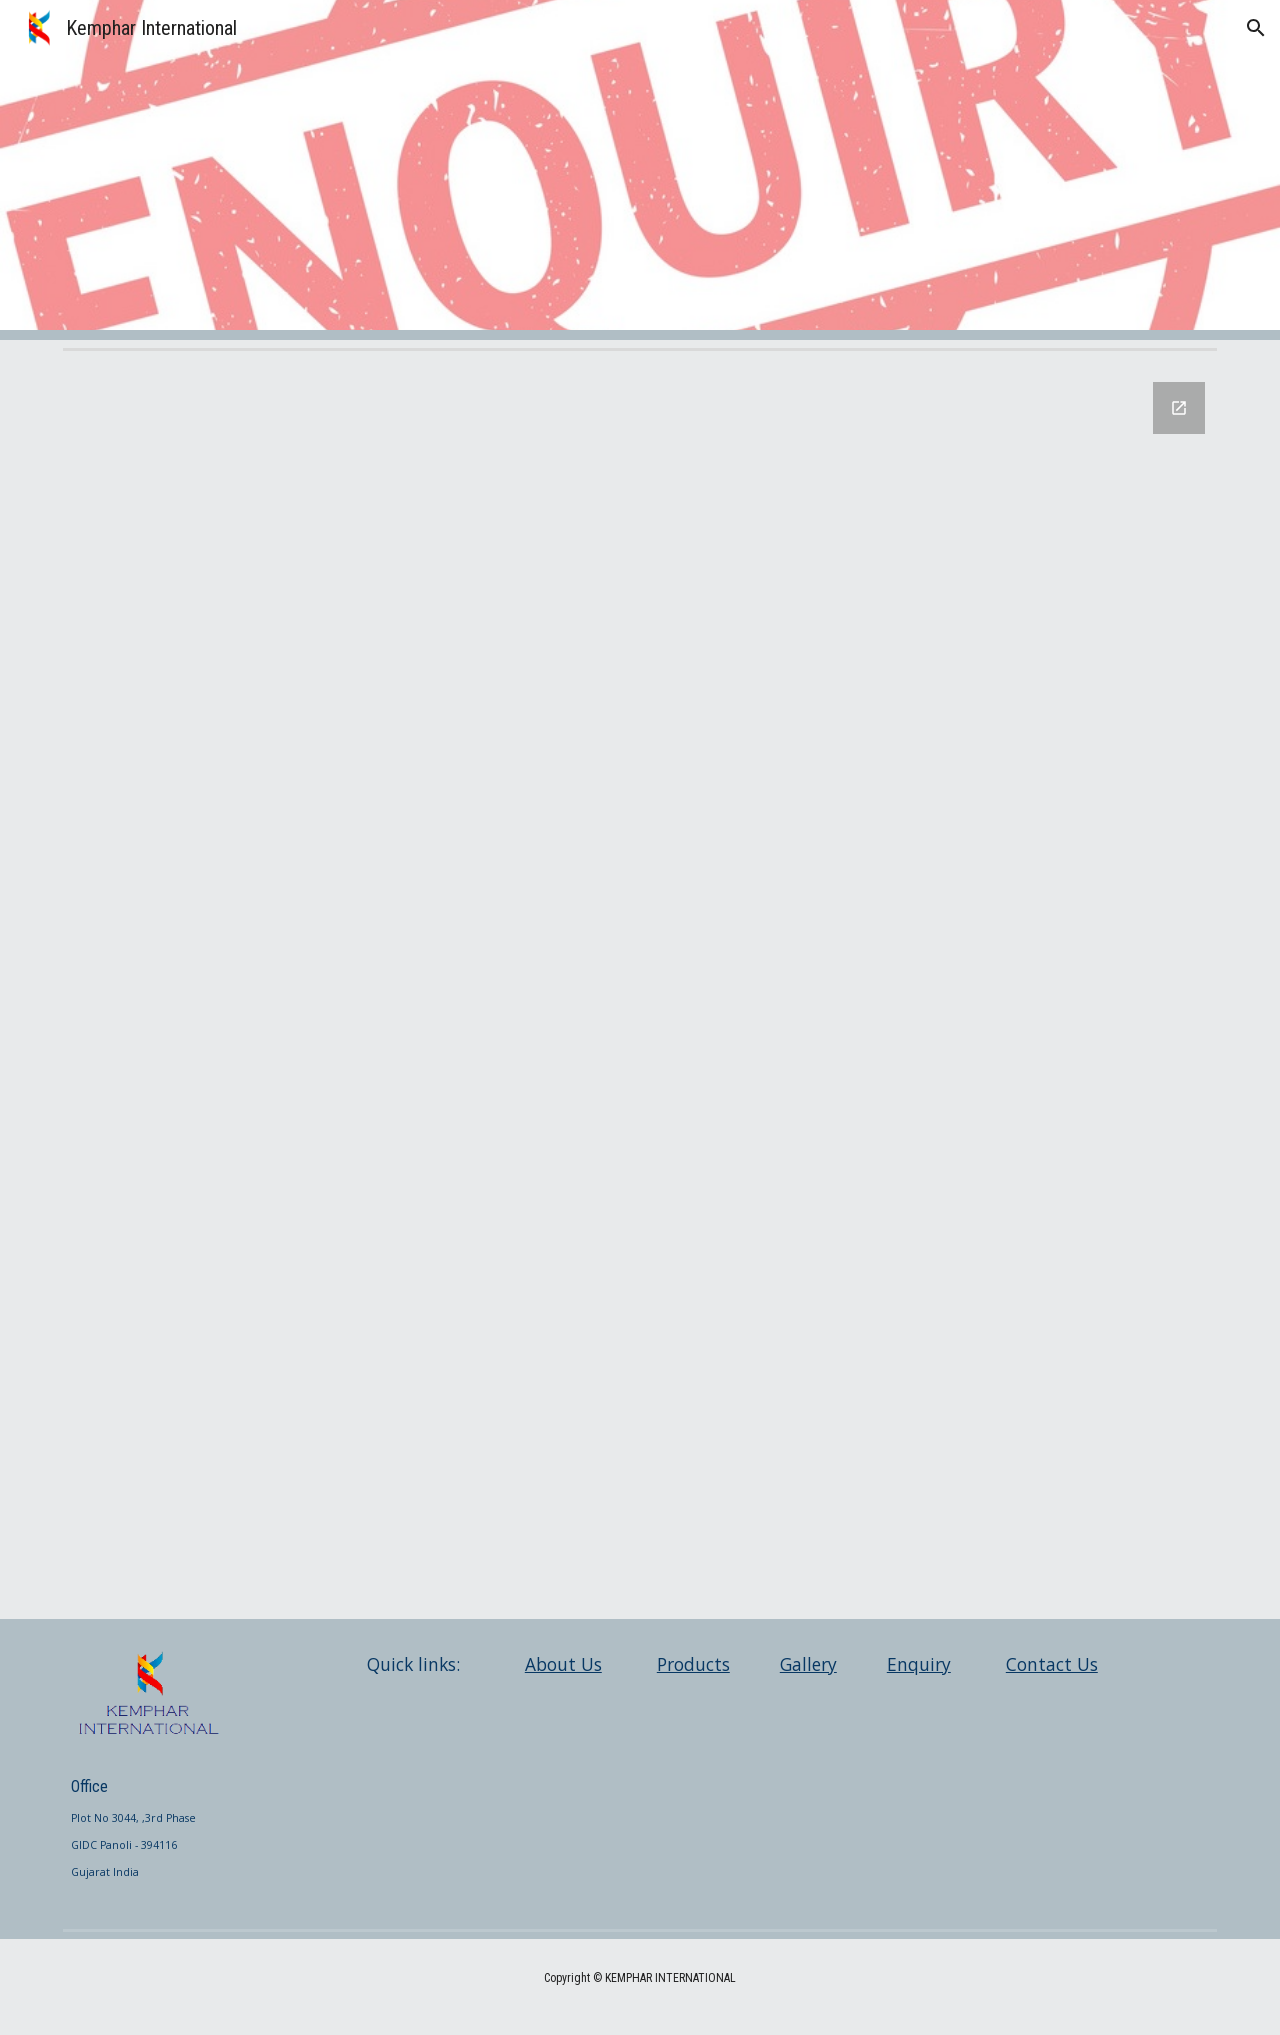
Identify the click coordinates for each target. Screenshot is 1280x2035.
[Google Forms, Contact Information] (640, 988)
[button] (1256, 28)
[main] (147, 1820)
